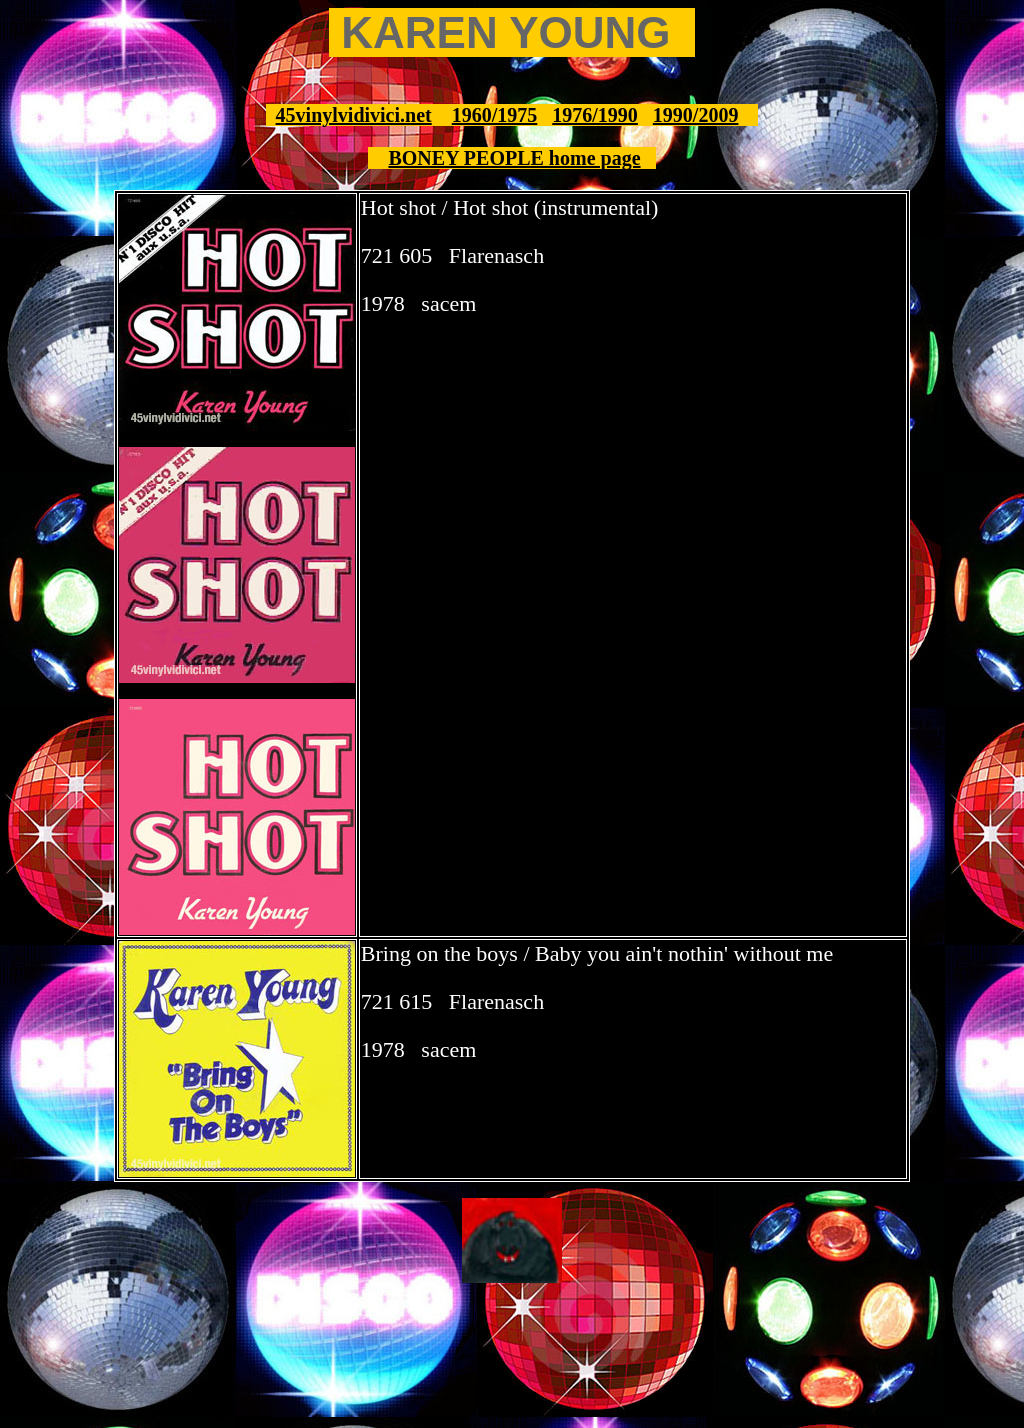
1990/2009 (696, 115)
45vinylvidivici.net (354, 115)
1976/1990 (595, 115)
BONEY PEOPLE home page (514, 158)
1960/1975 (495, 115)
